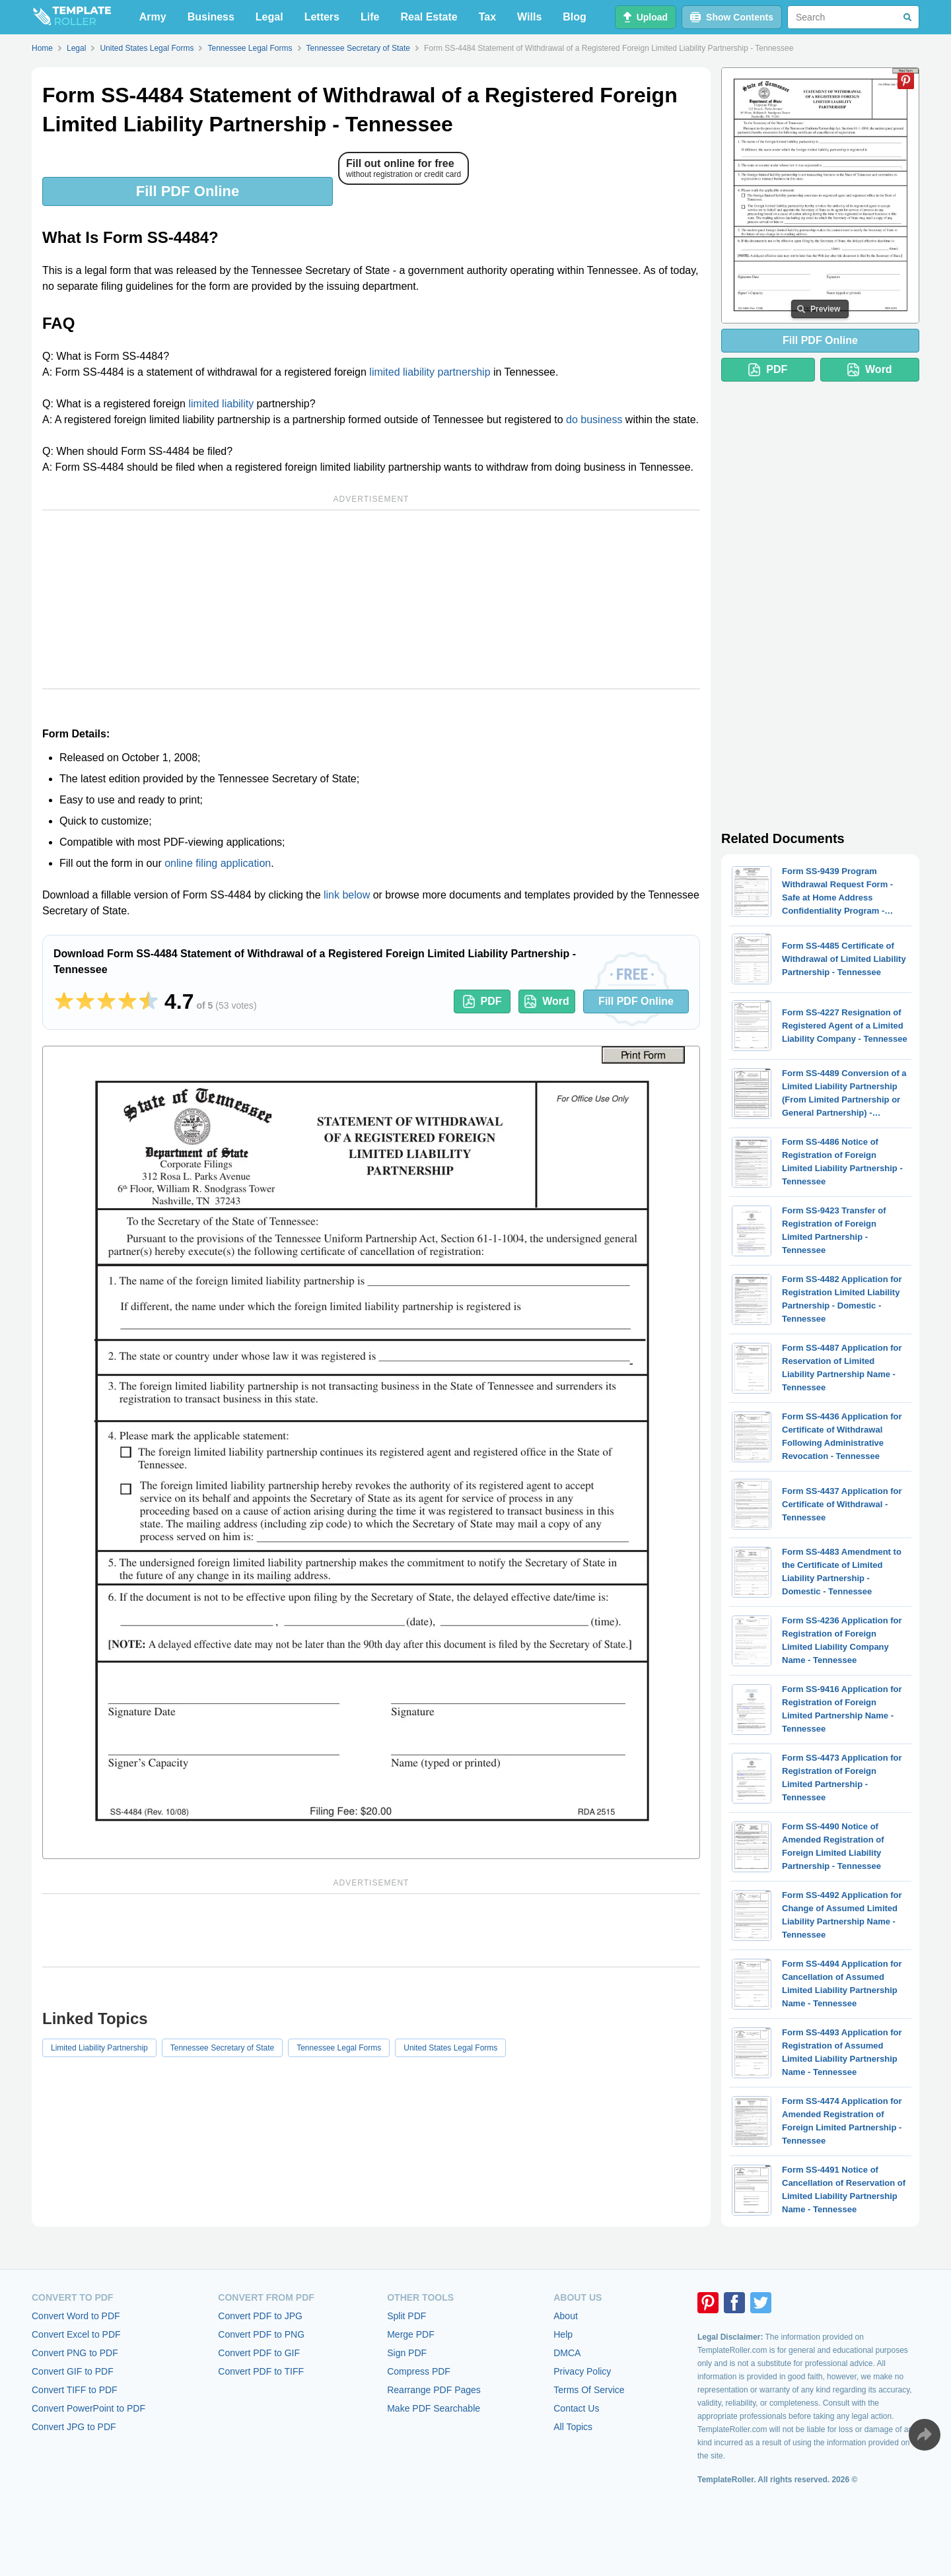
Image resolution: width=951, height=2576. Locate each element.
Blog (574, 16)
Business (211, 16)
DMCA (567, 2353)
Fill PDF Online (187, 191)
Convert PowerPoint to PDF (88, 2408)
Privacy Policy (582, 2371)
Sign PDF (407, 2353)
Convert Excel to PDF (76, 2334)
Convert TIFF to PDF (75, 2390)
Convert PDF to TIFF (261, 2371)
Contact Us (576, 2408)
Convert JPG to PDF (74, 2427)
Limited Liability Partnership (99, 2047)
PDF (482, 1001)
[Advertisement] (371, 599)
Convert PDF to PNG (261, 2334)
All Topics (572, 2427)
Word (546, 1001)
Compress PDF (418, 2371)
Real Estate (428, 16)
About (565, 2316)
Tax (487, 16)
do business (594, 419)
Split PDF (406, 2316)
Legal (269, 16)
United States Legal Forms (450, 2047)
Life (370, 16)
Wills (529, 16)
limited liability (221, 403)
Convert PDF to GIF (259, 2353)
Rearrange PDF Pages (434, 2390)
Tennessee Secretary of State (222, 2047)
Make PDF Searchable (433, 2408)
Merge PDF (411, 2334)
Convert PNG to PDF (75, 2353)
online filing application (217, 863)
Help (563, 2334)
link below (347, 894)
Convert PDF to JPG (260, 2316)
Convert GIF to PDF (73, 2371)
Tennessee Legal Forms (339, 2047)
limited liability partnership (429, 372)
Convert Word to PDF (76, 2316)
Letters (321, 16)
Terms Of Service (588, 2390)
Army (152, 16)
